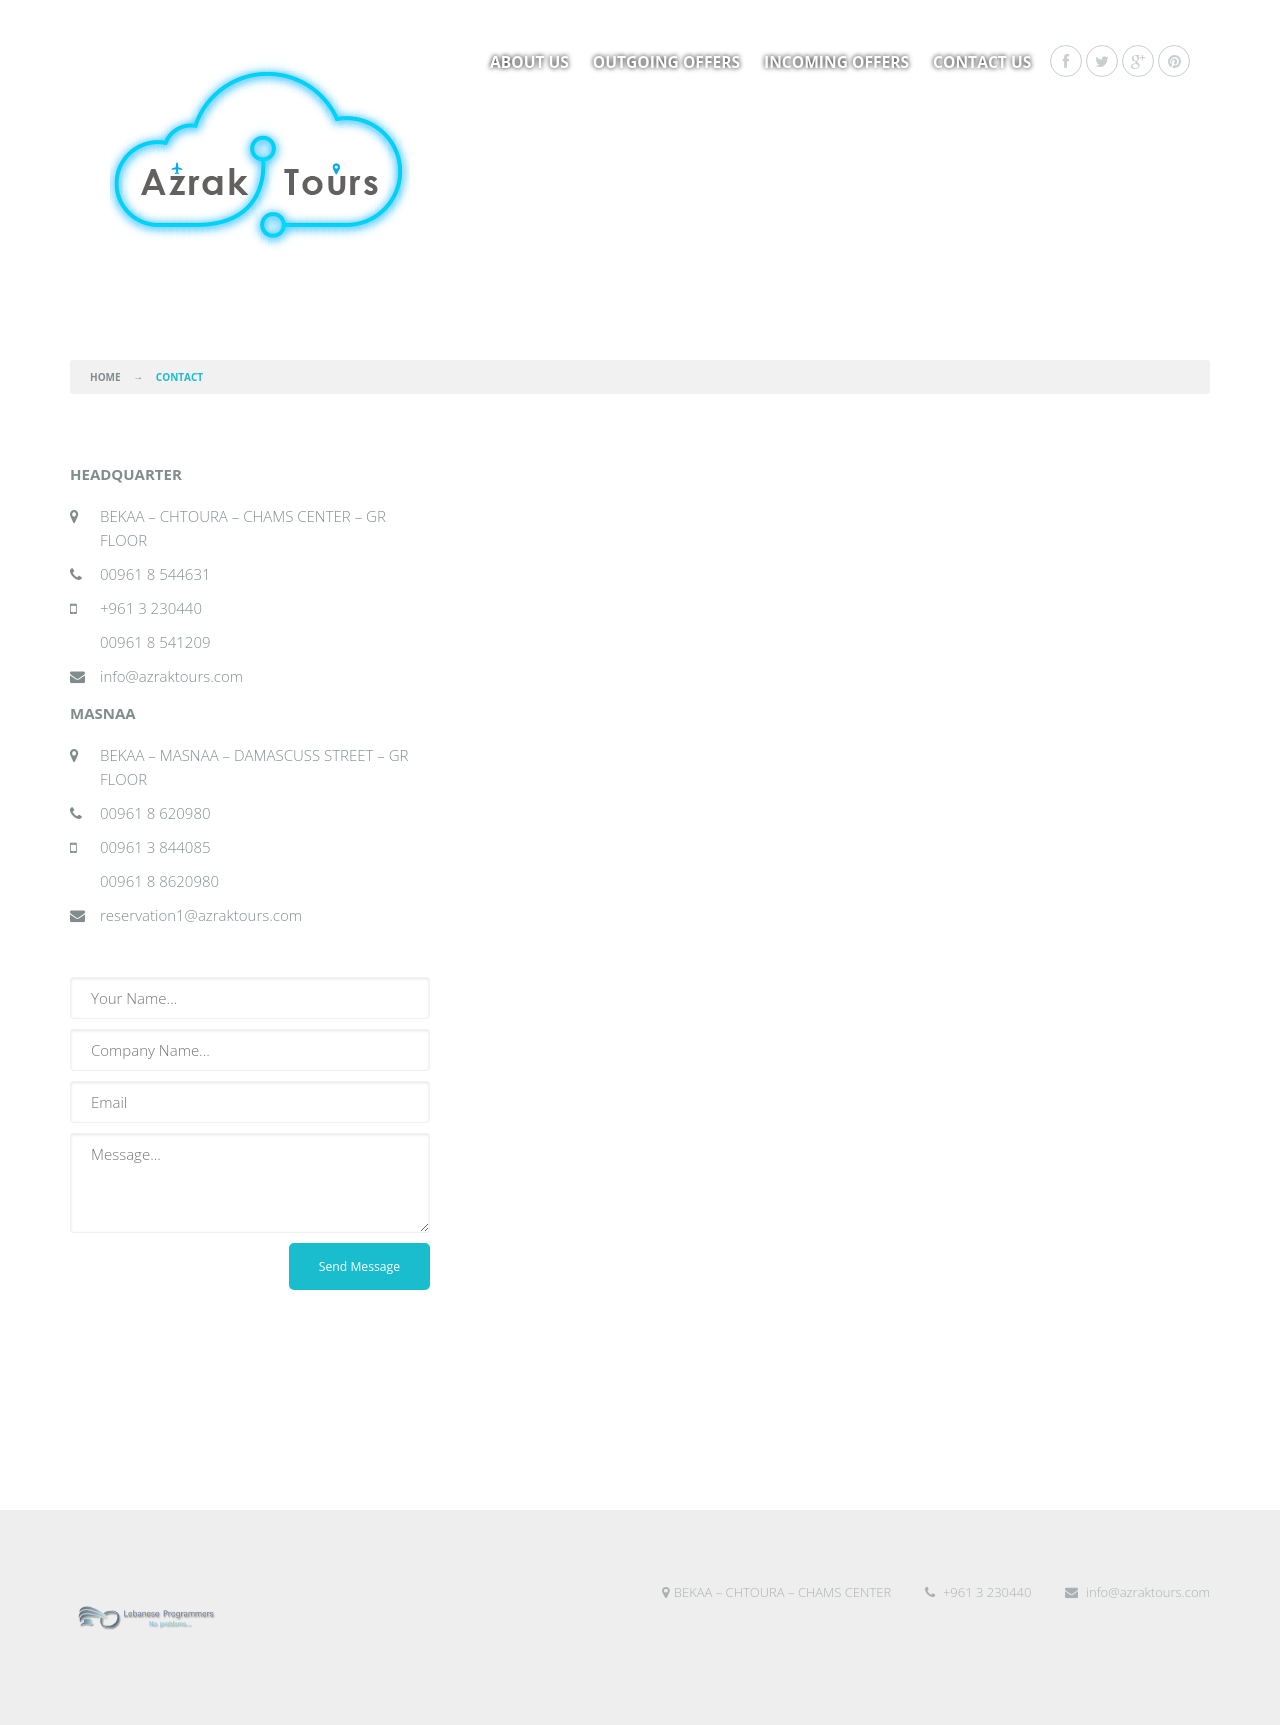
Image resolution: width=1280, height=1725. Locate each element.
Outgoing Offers (666, 62)
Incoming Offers (836, 62)
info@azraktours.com (1137, 1635)
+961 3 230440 (978, 1635)
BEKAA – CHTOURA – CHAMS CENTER (776, 1635)
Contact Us (982, 62)
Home (105, 377)
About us (529, 62)
